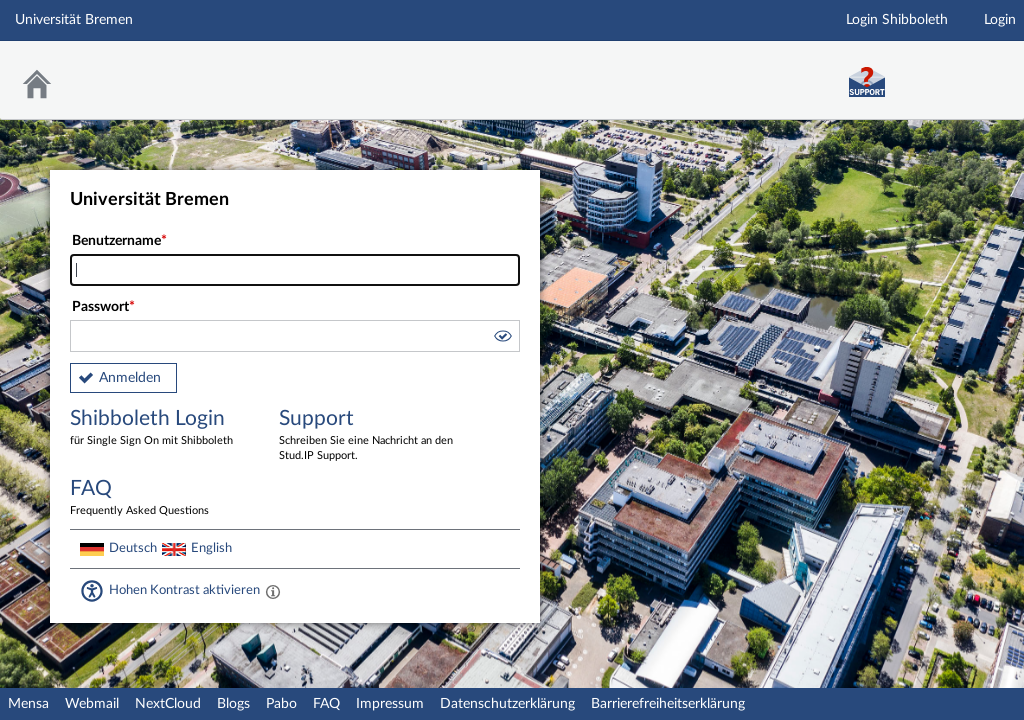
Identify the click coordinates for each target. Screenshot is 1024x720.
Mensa (28, 704)
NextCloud (168, 704)
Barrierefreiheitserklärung (668, 704)
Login (1000, 20)
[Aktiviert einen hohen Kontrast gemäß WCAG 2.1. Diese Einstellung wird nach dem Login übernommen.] (273, 591)
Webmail (92, 704)
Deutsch (133, 548)
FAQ (326, 704)
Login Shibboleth (897, 20)
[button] (502, 339)
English (211, 548)
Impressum (390, 704)
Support (369, 436)
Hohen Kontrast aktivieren (184, 590)
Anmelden (130, 378)
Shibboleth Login (160, 428)
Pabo (281, 704)
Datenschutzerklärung (507, 704)
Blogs (233, 704)
